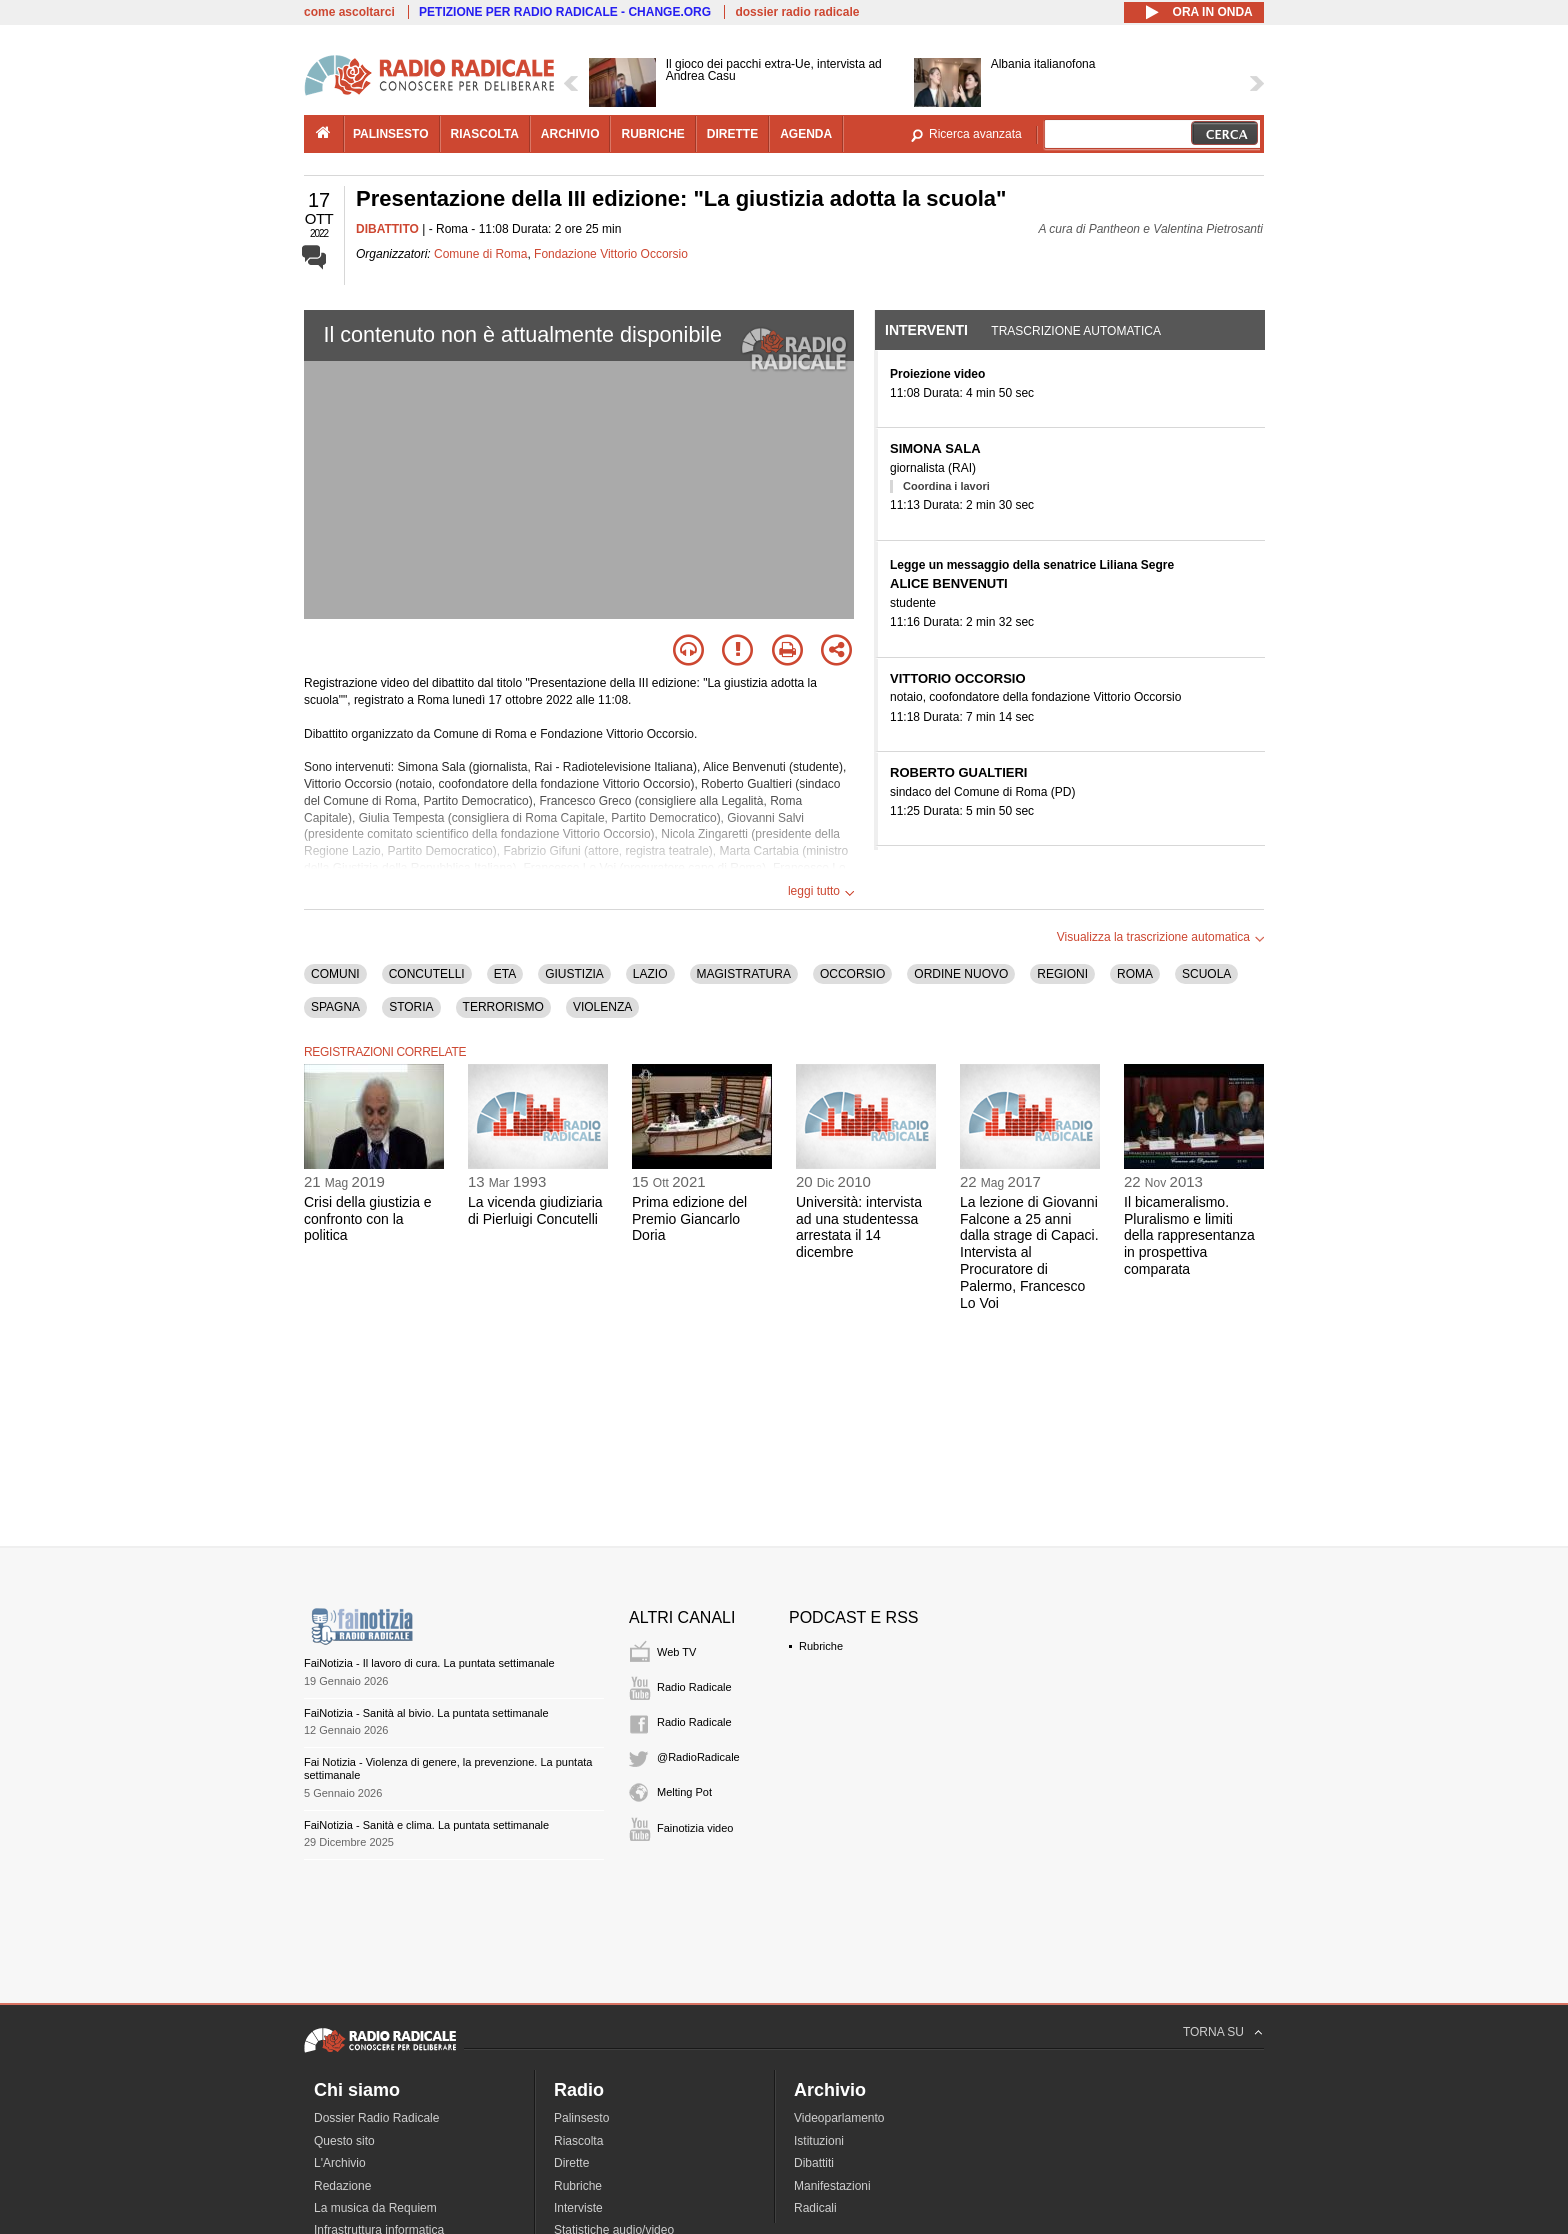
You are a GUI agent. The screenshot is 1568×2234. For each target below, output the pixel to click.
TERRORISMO (503, 1007)
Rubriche (821, 1646)
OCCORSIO (852, 974)
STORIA (411, 1007)
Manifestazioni (832, 2186)
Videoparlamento (839, 2118)
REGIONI (1062, 974)
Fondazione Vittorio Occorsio (611, 254)
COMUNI (335, 974)
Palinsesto (581, 2118)
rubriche (652, 134)
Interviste (578, 2208)
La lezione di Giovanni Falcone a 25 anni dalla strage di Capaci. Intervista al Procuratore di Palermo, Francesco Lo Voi (1029, 1252)
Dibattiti (814, 2163)
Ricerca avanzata (975, 134)
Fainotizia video (695, 1828)
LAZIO (650, 974)
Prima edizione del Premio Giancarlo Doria (689, 1219)
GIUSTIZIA (574, 974)
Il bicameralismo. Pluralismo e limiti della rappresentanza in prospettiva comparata (1189, 1235)
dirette (732, 134)
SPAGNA (335, 1007)
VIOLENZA (602, 1007)
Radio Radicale (694, 1687)
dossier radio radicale (797, 12)
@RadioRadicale (698, 1757)
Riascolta (578, 2141)
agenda (806, 134)
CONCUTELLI (427, 974)
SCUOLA (1206, 974)
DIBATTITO (387, 229)
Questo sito (344, 2141)
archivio (570, 134)
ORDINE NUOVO (961, 974)
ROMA (1135, 974)
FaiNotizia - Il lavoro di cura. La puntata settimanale (429, 1663)
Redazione (342, 2186)
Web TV (676, 1652)
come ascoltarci (349, 12)
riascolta (485, 134)
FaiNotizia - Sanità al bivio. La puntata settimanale (426, 1713)
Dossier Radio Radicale (376, 2118)
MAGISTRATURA (744, 974)
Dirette (571, 2163)
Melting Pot (684, 1792)
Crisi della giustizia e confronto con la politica (368, 1219)
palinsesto (391, 134)
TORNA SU (1213, 2032)
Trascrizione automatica (1076, 331)
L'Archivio (340, 2163)
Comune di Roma (480, 254)
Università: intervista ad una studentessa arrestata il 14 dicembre (859, 1227)
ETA (505, 974)
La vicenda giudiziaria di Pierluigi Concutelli (535, 1210)
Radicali (815, 2208)
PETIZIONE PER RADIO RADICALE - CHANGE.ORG (565, 12)
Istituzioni (819, 2141)
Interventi (926, 330)
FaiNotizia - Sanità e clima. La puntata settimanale (426, 1825)
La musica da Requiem (375, 2208)
